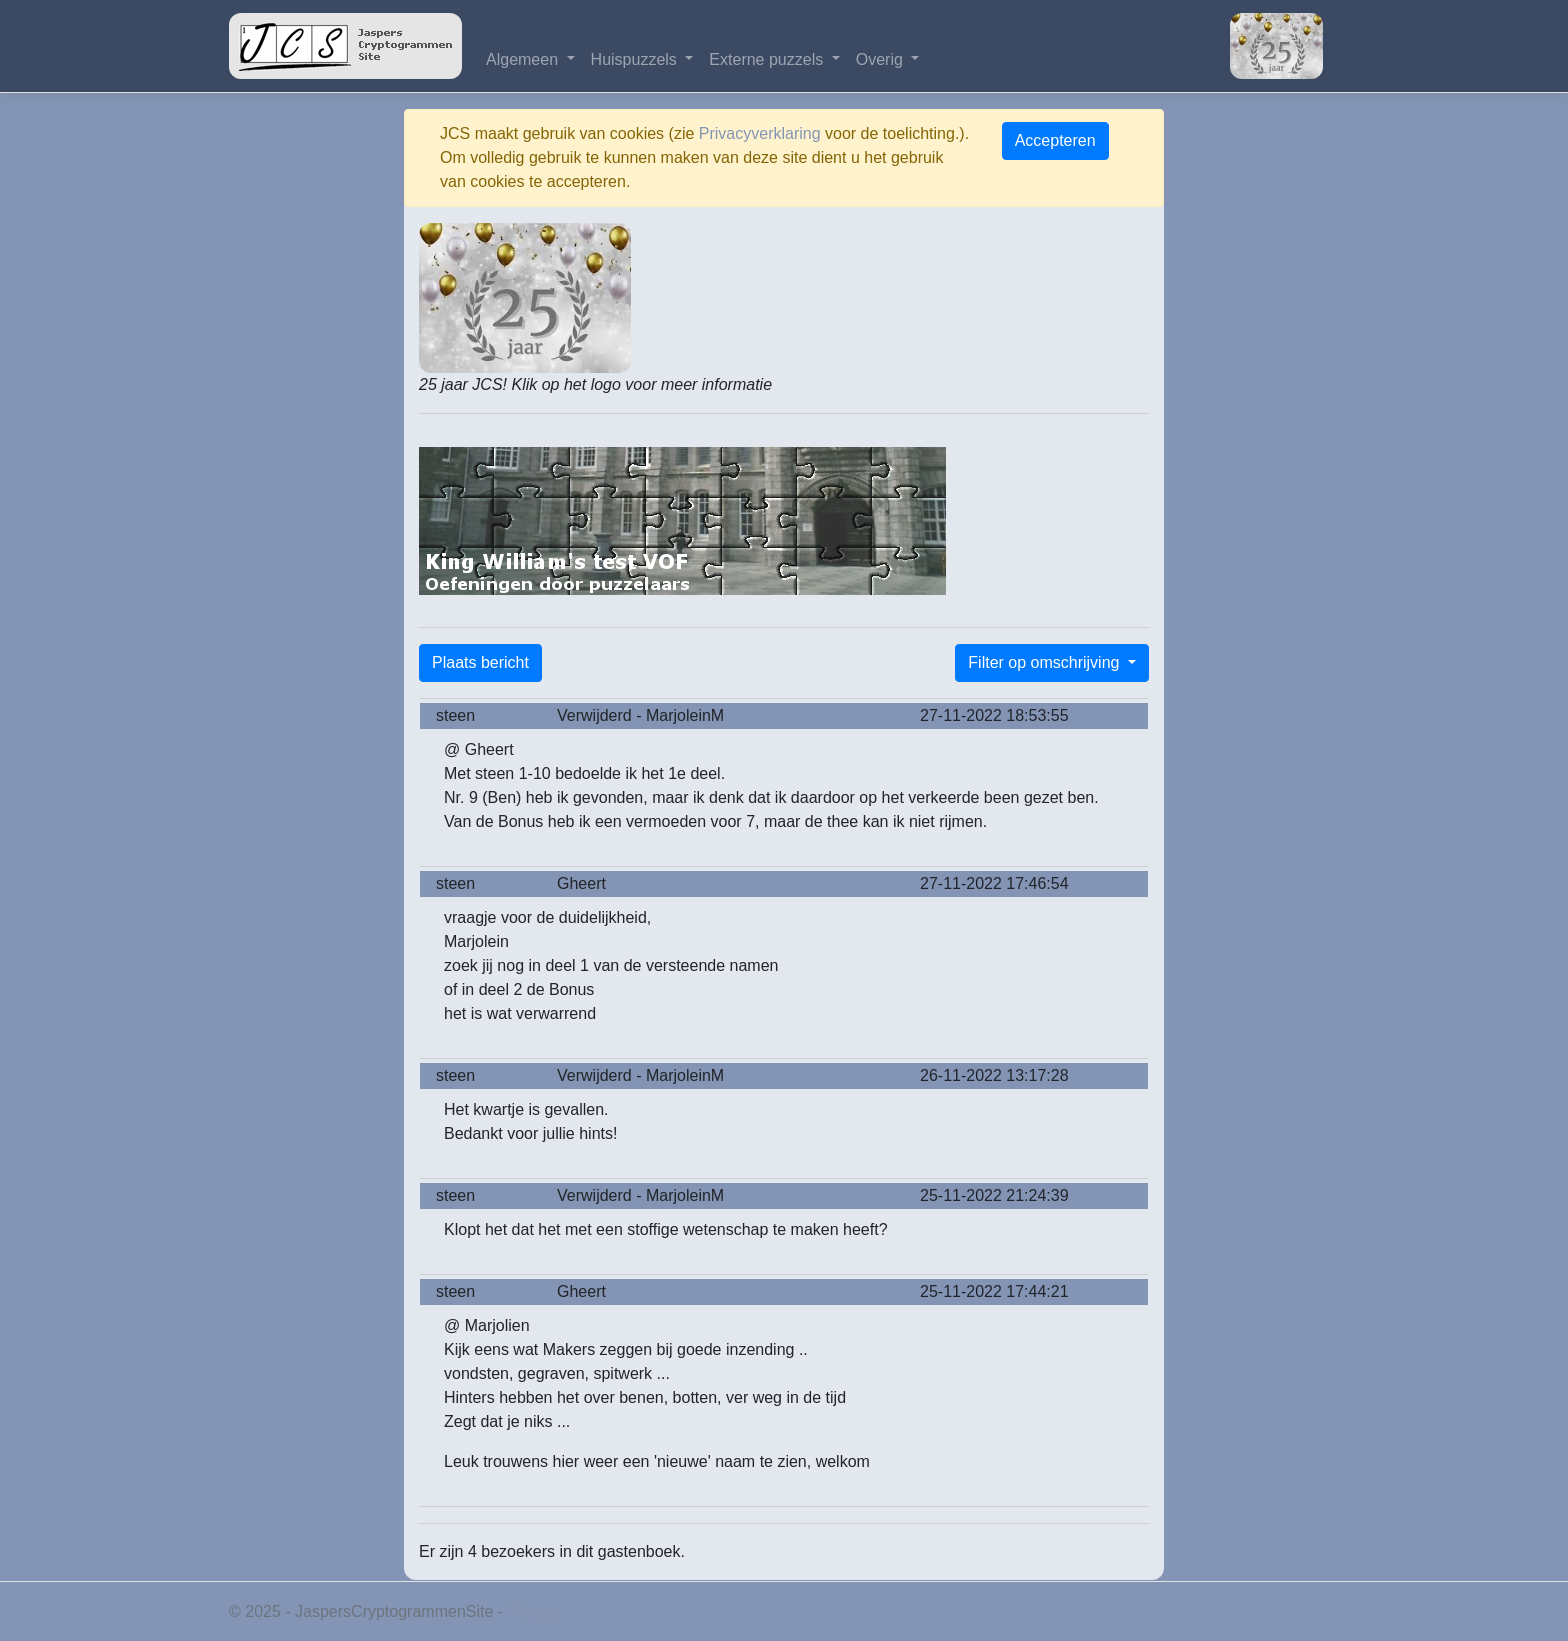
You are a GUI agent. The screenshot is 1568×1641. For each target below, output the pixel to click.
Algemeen (524, 59)
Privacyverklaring (760, 133)
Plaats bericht (480, 662)
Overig (882, 59)
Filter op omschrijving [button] (1046, 662)
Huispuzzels (636, 59)
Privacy (534, 1611)
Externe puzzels (768, 59)
